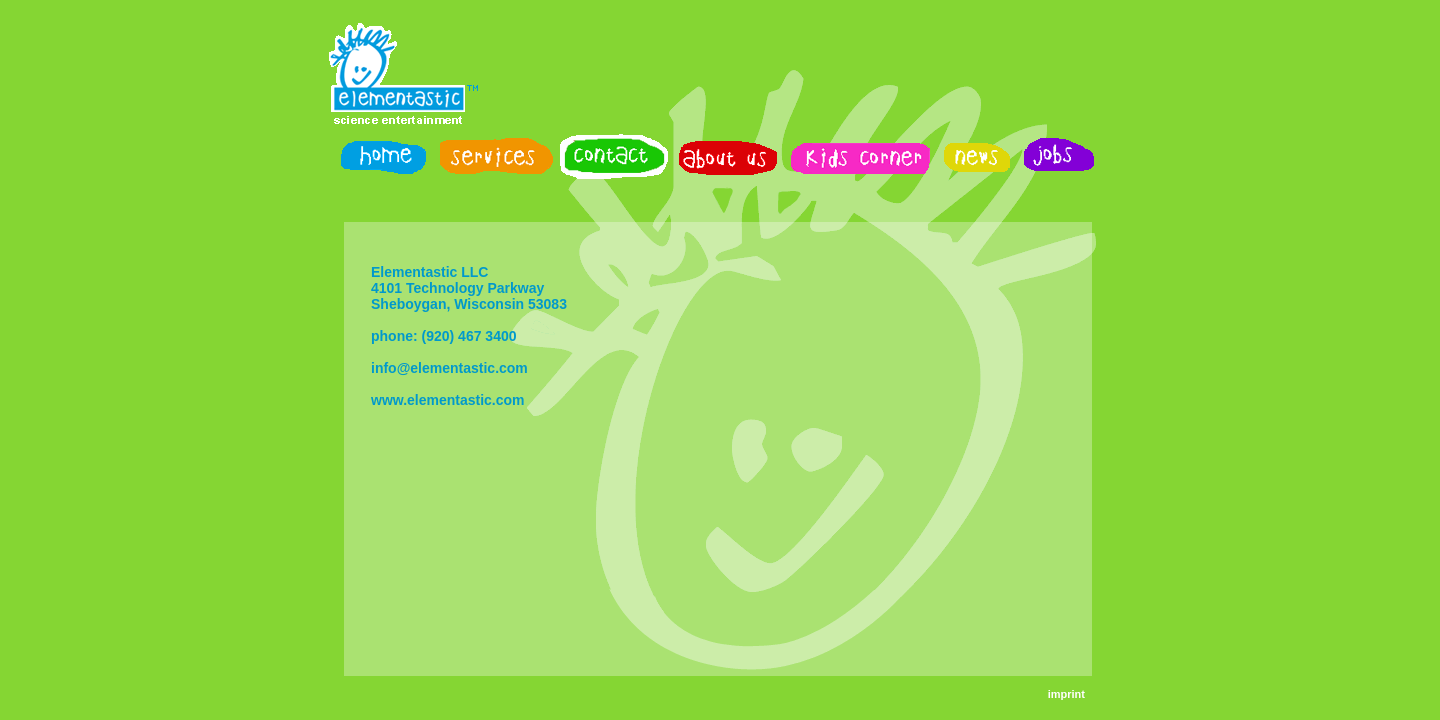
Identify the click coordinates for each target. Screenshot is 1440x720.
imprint (1066, 694)
